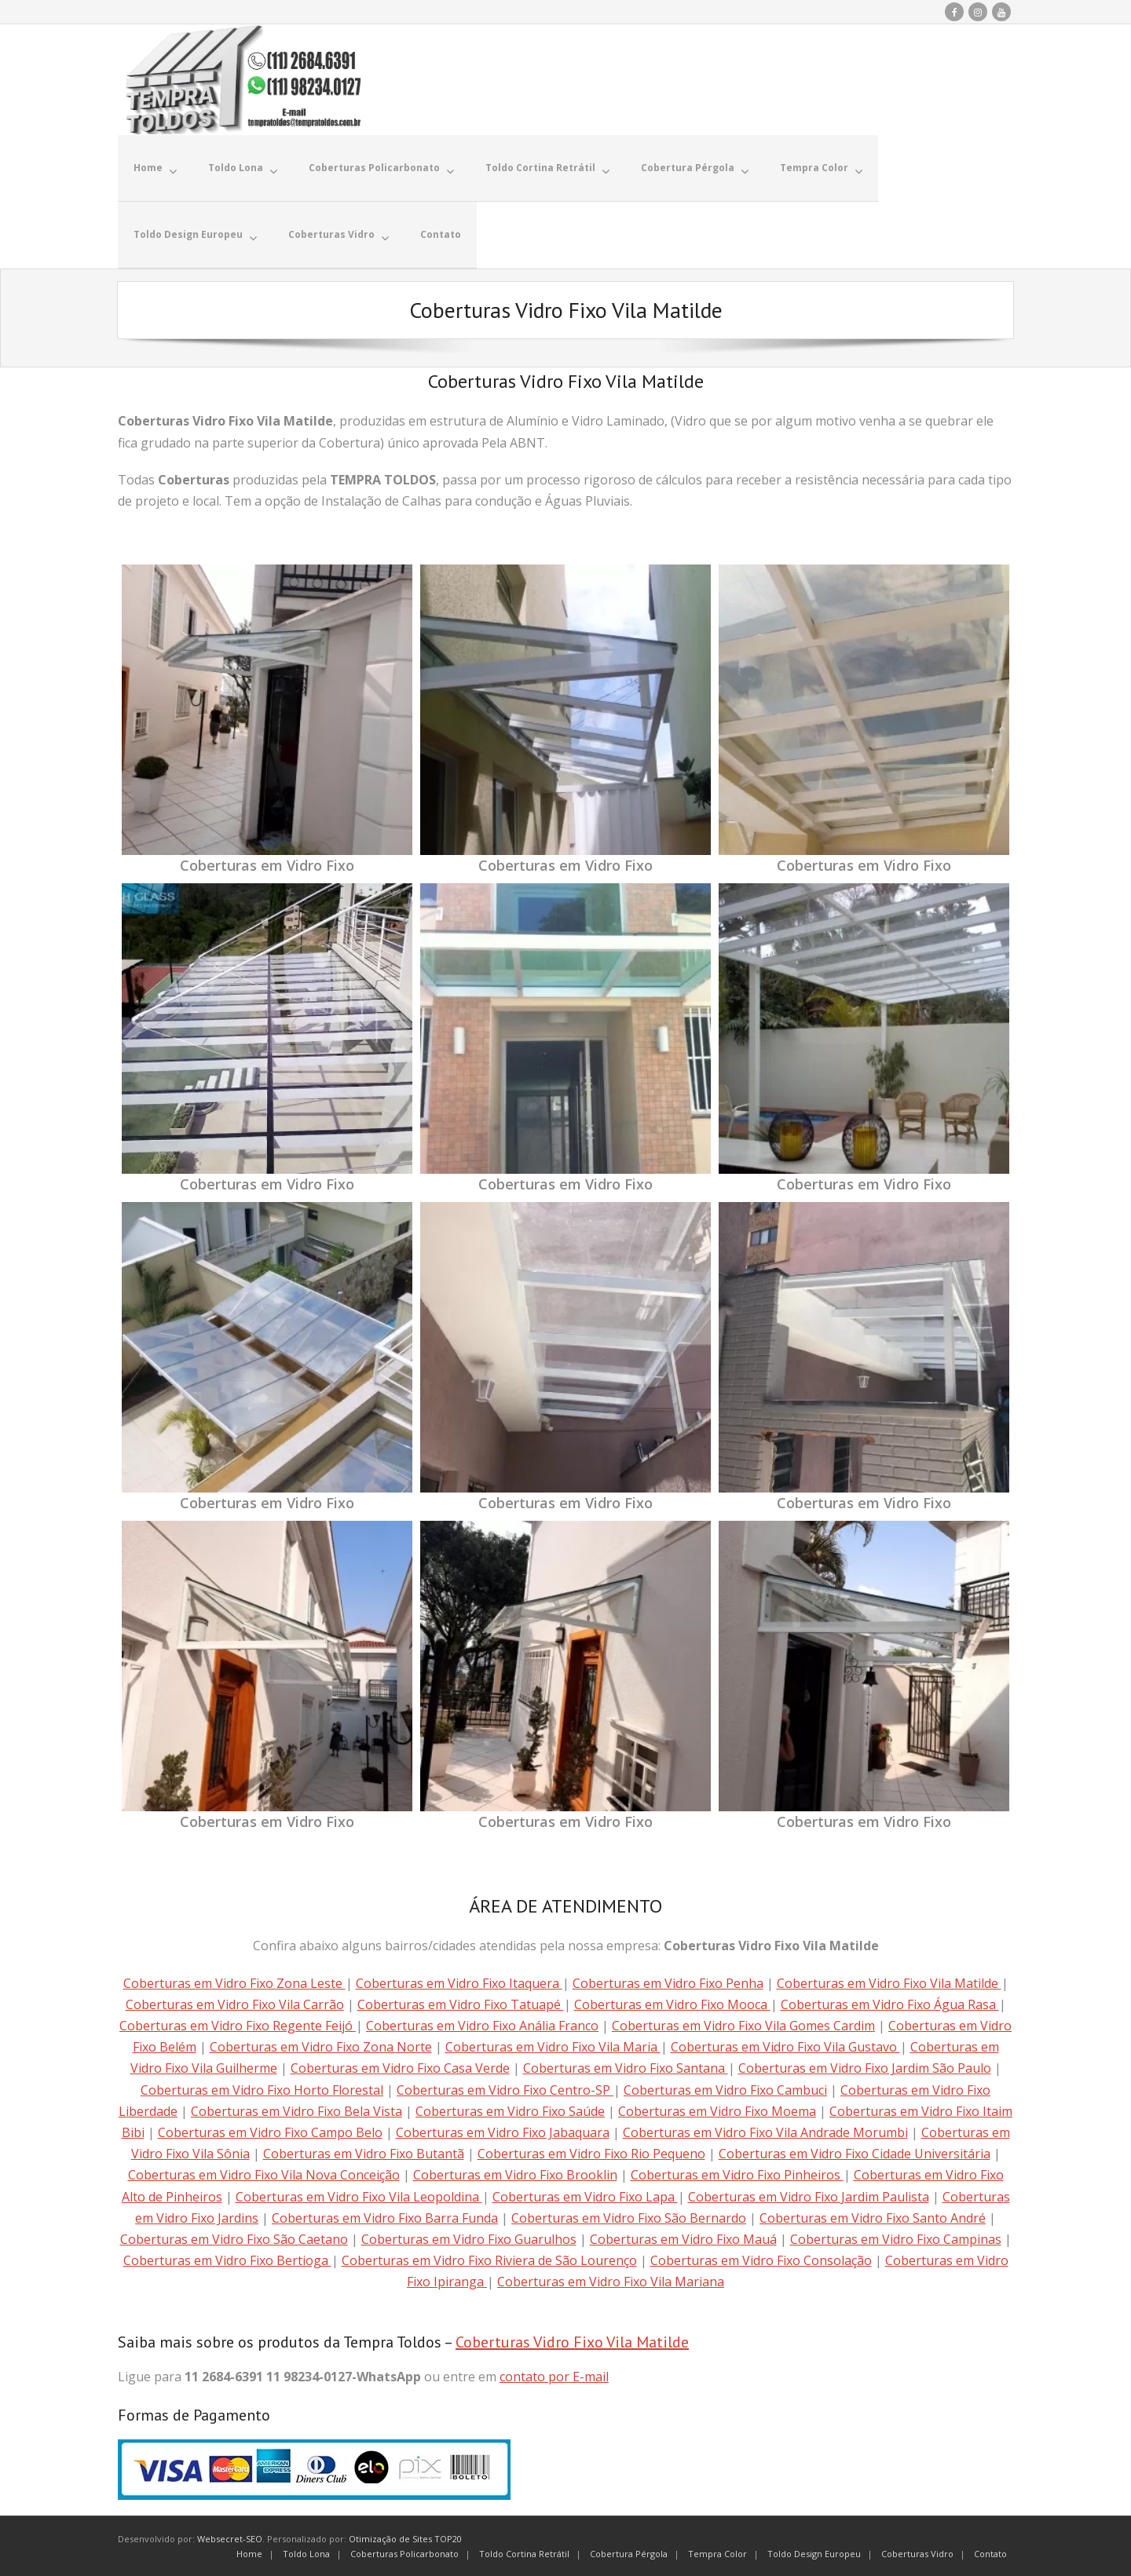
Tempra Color (717, 2552)
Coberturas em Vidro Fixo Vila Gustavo (785, 2046)
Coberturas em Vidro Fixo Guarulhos (468, 2238)
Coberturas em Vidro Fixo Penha (668, 1982)
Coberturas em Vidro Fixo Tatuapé (460, 2003)
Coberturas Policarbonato (404, 2552)
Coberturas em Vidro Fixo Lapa (585, 2195)
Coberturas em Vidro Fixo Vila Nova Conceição (264, 2174)
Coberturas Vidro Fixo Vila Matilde (572, 2341)
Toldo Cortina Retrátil (524, 2552)
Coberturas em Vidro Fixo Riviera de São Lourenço (489, 2259)
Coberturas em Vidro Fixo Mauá (683, 2238)
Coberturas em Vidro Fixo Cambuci (725, 2088)
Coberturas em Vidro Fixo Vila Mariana (610, 2280)
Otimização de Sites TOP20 (405, 2538)
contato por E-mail (554, 2375)
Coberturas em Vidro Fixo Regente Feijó (237, 2024)
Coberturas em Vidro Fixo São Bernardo (628, 2217)
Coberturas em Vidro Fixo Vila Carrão (235, 2003)
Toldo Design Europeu (814, 2552)
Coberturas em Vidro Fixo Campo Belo (270, 2131)
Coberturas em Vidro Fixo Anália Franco (482, 2024)
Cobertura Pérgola (629, 2552)
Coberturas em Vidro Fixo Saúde (510, 2110)
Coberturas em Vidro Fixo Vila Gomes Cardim (743, 2024)
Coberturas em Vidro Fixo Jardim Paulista (808, 2195)
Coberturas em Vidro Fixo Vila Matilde (889, 1982)
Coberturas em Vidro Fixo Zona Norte (321, 2046)
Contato (990, 2552)
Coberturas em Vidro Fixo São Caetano (234, 2238)
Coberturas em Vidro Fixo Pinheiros (737, 2174)
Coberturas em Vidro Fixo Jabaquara (502, 2131)
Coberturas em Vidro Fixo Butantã (363, 2152)
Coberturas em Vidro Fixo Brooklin (515, 2174)
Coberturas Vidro (917, 2552)
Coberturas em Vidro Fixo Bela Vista (296, 2110)
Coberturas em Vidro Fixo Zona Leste (234, 1982)
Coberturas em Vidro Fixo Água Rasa (890, 2003)
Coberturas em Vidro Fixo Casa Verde (400, 2067)
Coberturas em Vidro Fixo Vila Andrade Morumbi (765, 2131)
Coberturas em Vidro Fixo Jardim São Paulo (864, 2067)
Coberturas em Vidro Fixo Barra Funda (385, 2217)
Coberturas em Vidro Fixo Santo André (872, 2217)
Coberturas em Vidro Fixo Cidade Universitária (854, 2152)
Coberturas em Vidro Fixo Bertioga (227, 2259)
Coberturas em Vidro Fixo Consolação (761, 2259)
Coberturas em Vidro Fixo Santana (625, 2067)
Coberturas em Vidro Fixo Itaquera (459, 1982)
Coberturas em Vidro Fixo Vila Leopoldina (359, 2195)
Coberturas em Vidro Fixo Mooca (672, 2003)
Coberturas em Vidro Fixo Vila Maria (553, 2046)
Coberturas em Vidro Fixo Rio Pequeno (591, 2152)
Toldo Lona (306, 2552)
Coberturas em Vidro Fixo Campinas (895, 2238)
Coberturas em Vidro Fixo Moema (717, 2110)
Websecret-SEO (229, 2538)
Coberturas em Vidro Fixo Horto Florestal (262, 2088)
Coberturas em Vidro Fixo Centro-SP (505, 2088)
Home (249, 2552)
